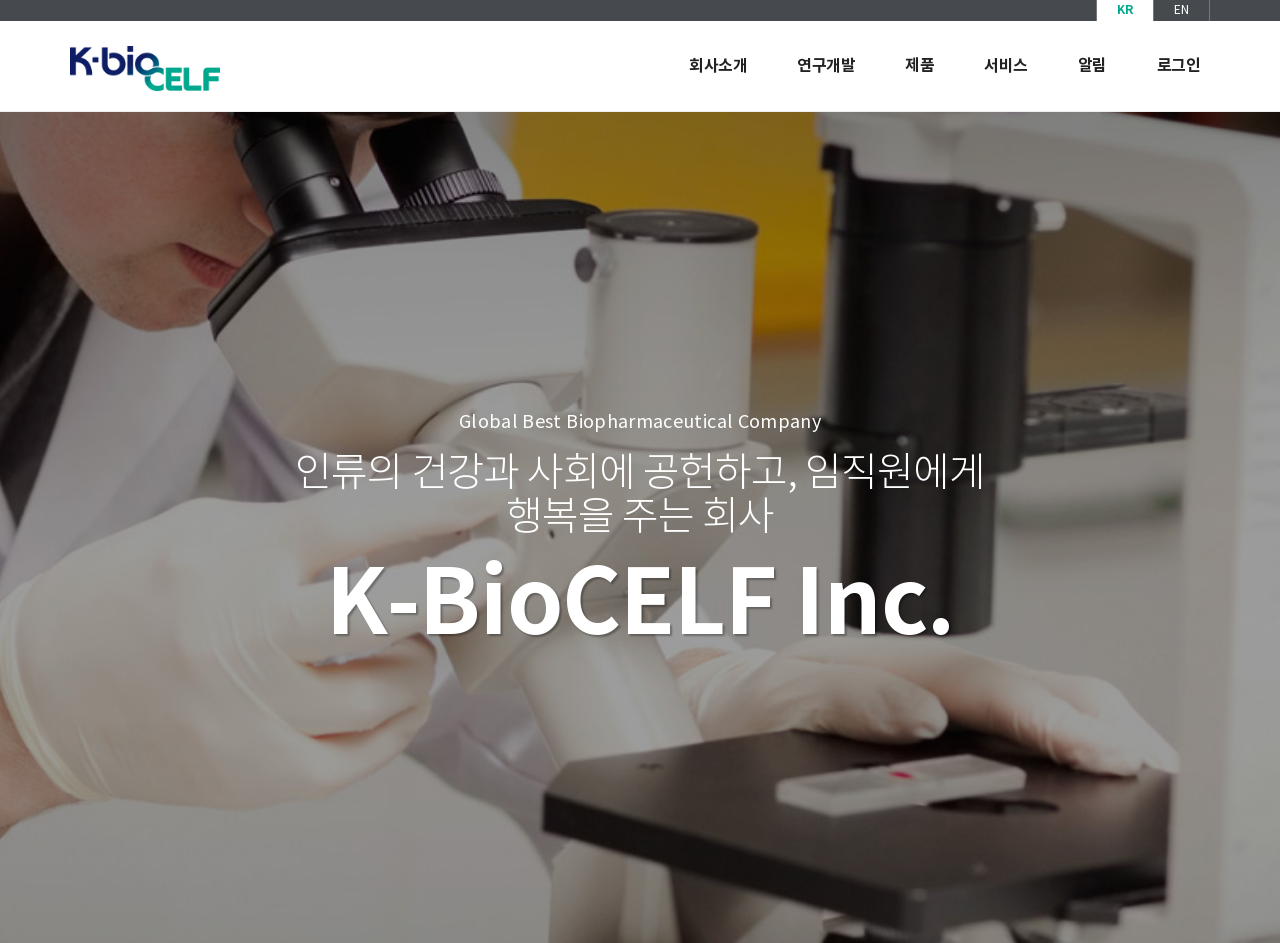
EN (1181, 10)
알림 (1092, 66)
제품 (919, 66)
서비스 (1006, 66)
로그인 (1179, 66)
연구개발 (826, 66)
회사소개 (718, 66)
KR (1125, 10)
